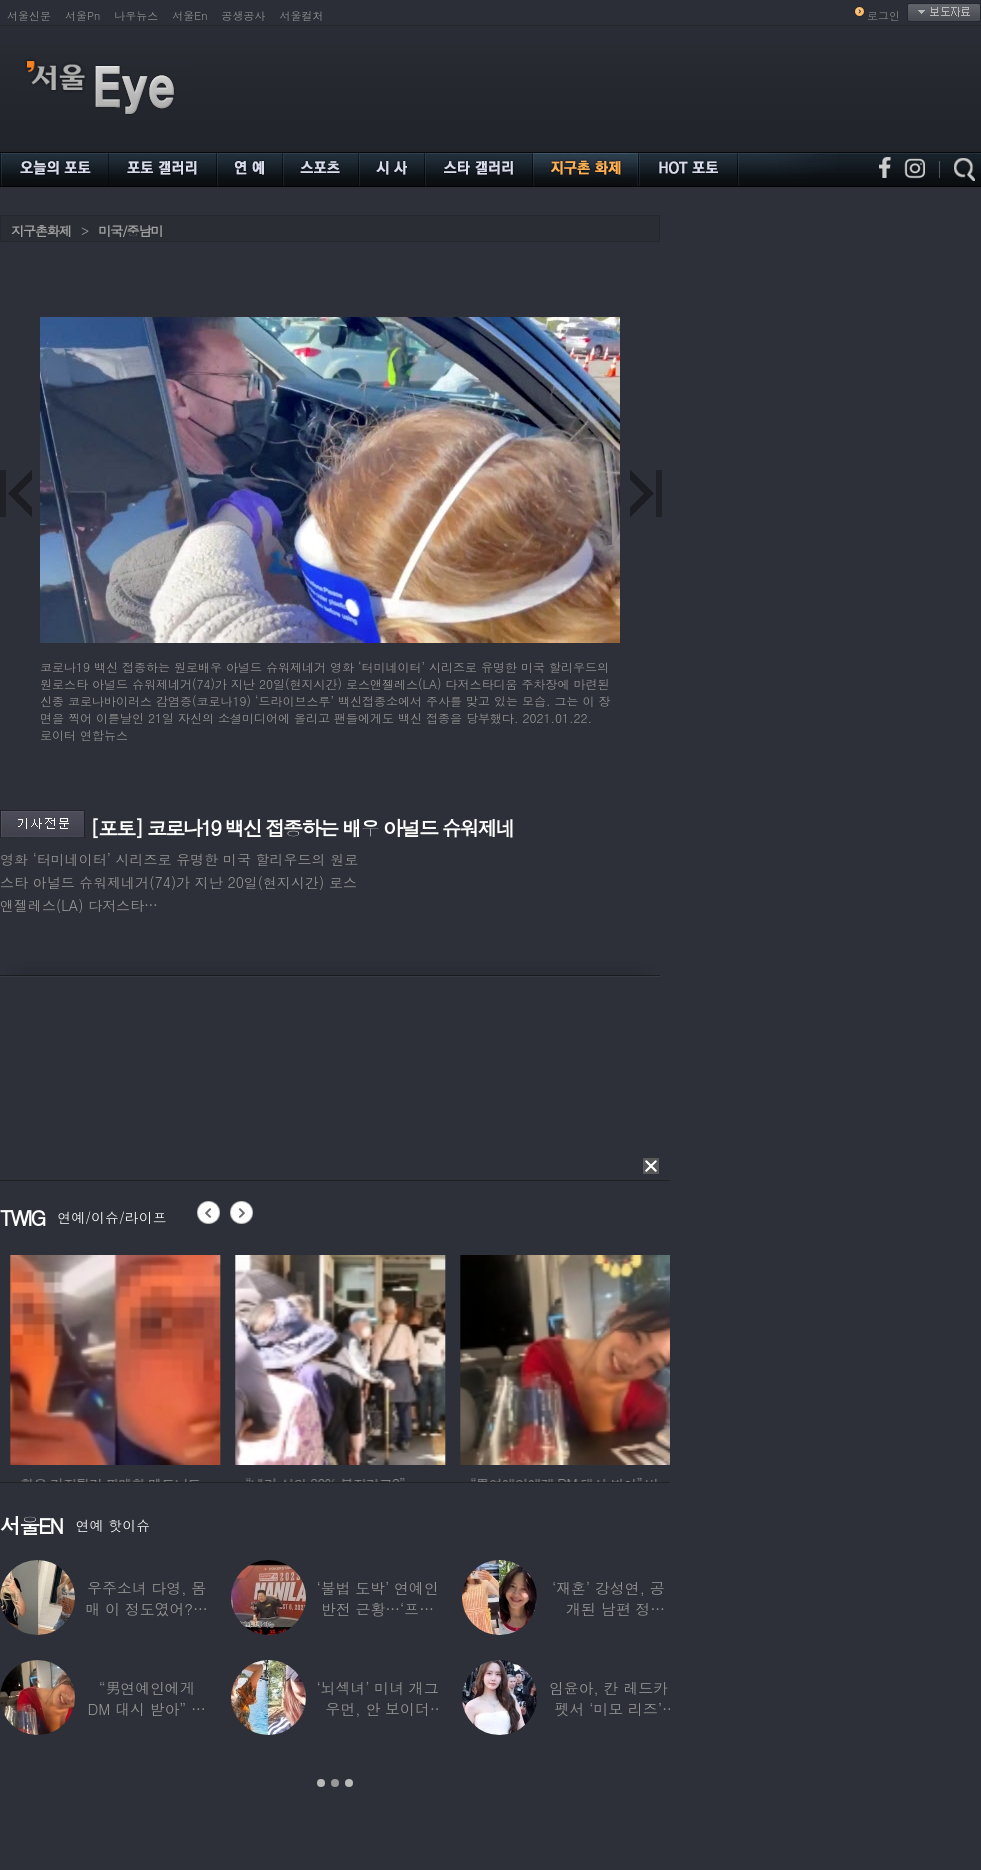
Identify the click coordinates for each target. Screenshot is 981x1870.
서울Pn (82, 15)
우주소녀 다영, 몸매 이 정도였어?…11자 (147, 1608)
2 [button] (335, 1783)
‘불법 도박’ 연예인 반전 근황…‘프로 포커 (377, 1608)
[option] (200, 1357)
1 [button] (321, 1783)
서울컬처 (302, 15)
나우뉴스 (136, 15)
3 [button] (349, 1783)
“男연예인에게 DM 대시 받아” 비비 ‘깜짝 (147, 1708)
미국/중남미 (130, 230)
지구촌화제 (41, 230)
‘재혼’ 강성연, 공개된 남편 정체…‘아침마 (608, 1608)
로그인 (883, 15)
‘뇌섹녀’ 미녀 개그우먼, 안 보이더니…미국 (377, 1708)
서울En (189, 15)
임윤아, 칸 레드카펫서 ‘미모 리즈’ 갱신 (608, 1708)
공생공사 (244, 15)
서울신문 (29, 15)
